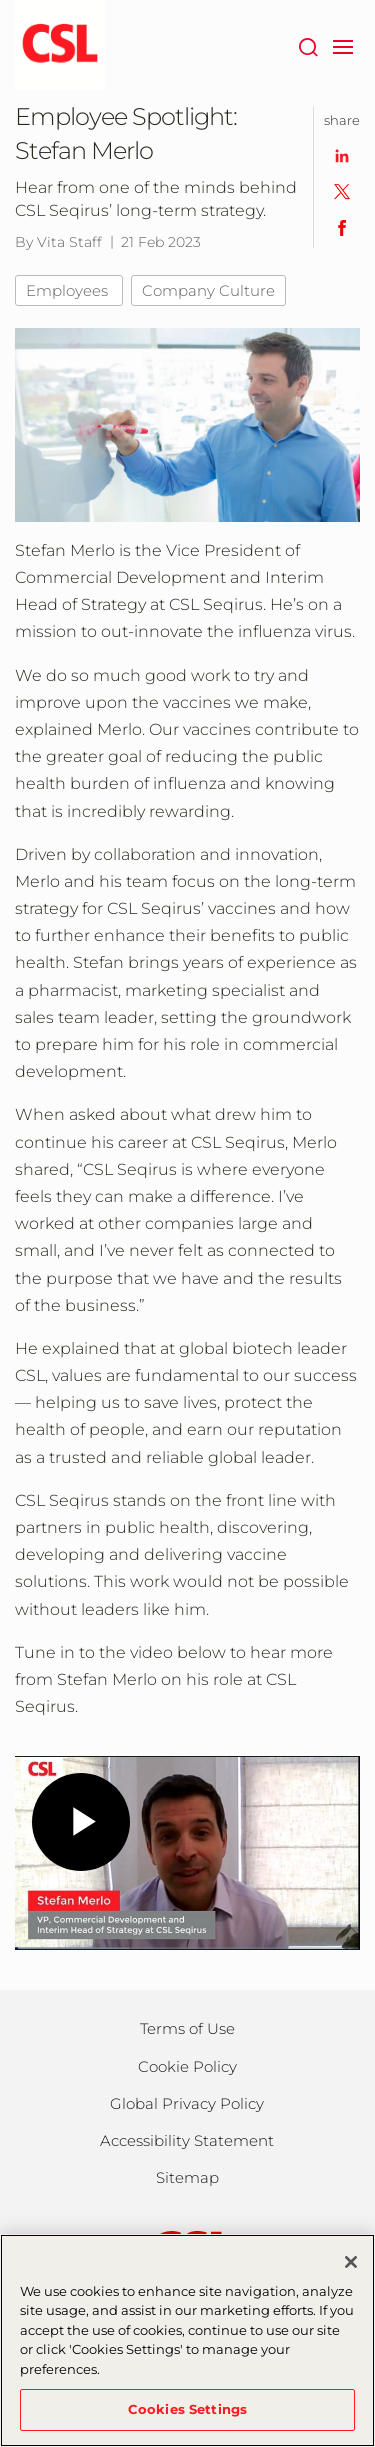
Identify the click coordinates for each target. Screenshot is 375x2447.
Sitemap (187, 2177)
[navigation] (342, 45)
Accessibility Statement (187, 2140)
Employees (69, 290)
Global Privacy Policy (187, 2103)
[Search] (307, 45)
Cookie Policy (187, 2066)
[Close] (351, 2262)
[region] (187, 2340)
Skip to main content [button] (0, 0)
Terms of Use (187, 2028)
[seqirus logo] (60, 45)
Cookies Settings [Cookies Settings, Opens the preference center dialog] (187, 2409)
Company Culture (208, 290)
